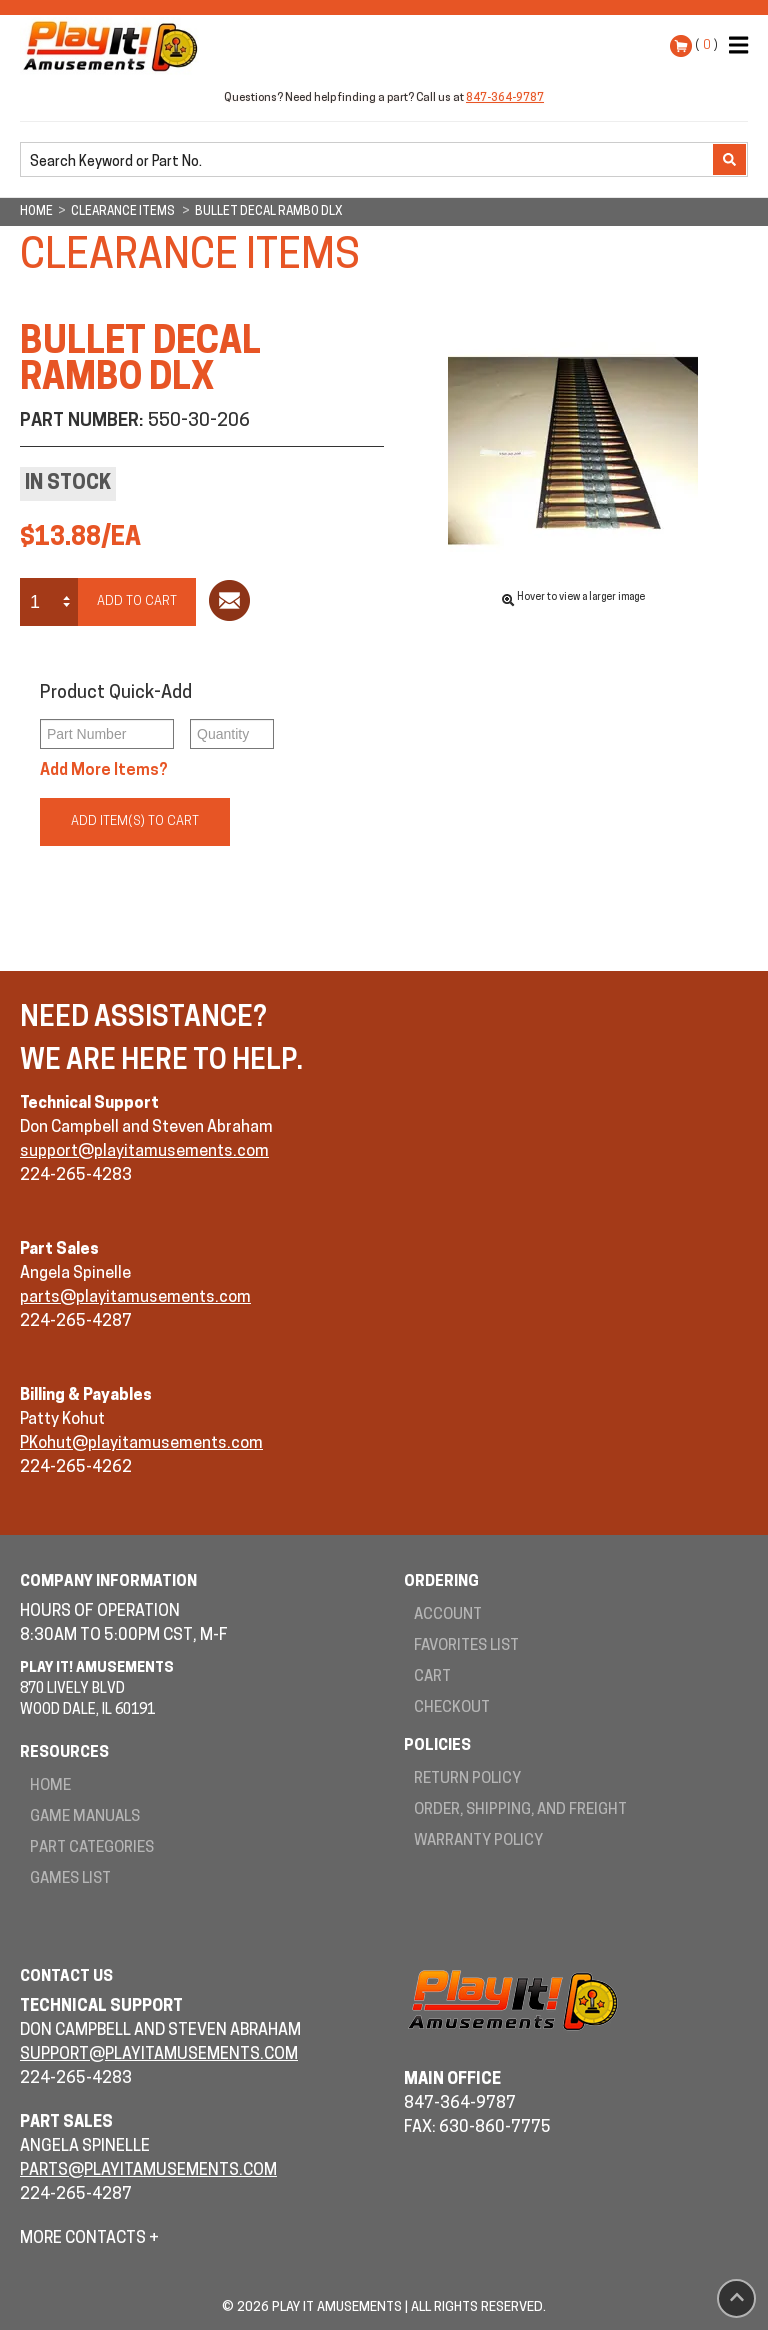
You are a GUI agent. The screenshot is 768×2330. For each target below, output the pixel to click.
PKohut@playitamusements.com (141, 1444)
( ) (706, 45)
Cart (432, 1677)
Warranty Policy (478, 1841)
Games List (70, 1879)
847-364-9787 (505, 98)
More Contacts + (89, 2239)
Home (50, 1786)
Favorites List (466, 1646)
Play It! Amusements (115, 46)
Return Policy (467, 1779)
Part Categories (92, 1848)
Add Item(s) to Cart (135, 821)
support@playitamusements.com (144, 1152)
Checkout (452, 1708)
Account (448, 1615)
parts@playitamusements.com (135, 1298)
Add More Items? (104, 771)
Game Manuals (85, 1817)
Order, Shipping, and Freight (520, 1810)
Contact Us (66, 1977)
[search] (368, 161)
